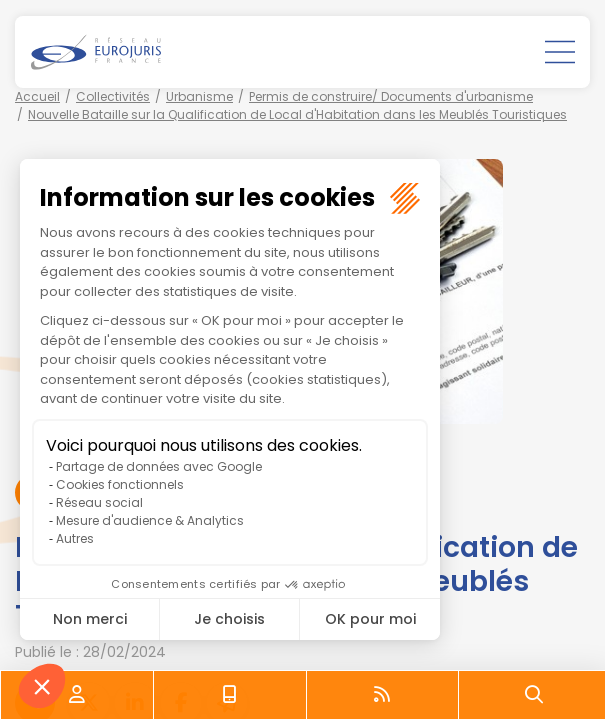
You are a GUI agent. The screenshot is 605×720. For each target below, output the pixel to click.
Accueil (37, 96)
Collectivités (113, 96)
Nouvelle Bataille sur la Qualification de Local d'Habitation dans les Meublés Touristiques (297, 114)
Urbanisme (199, 96)
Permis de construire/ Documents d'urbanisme (391, 96)
